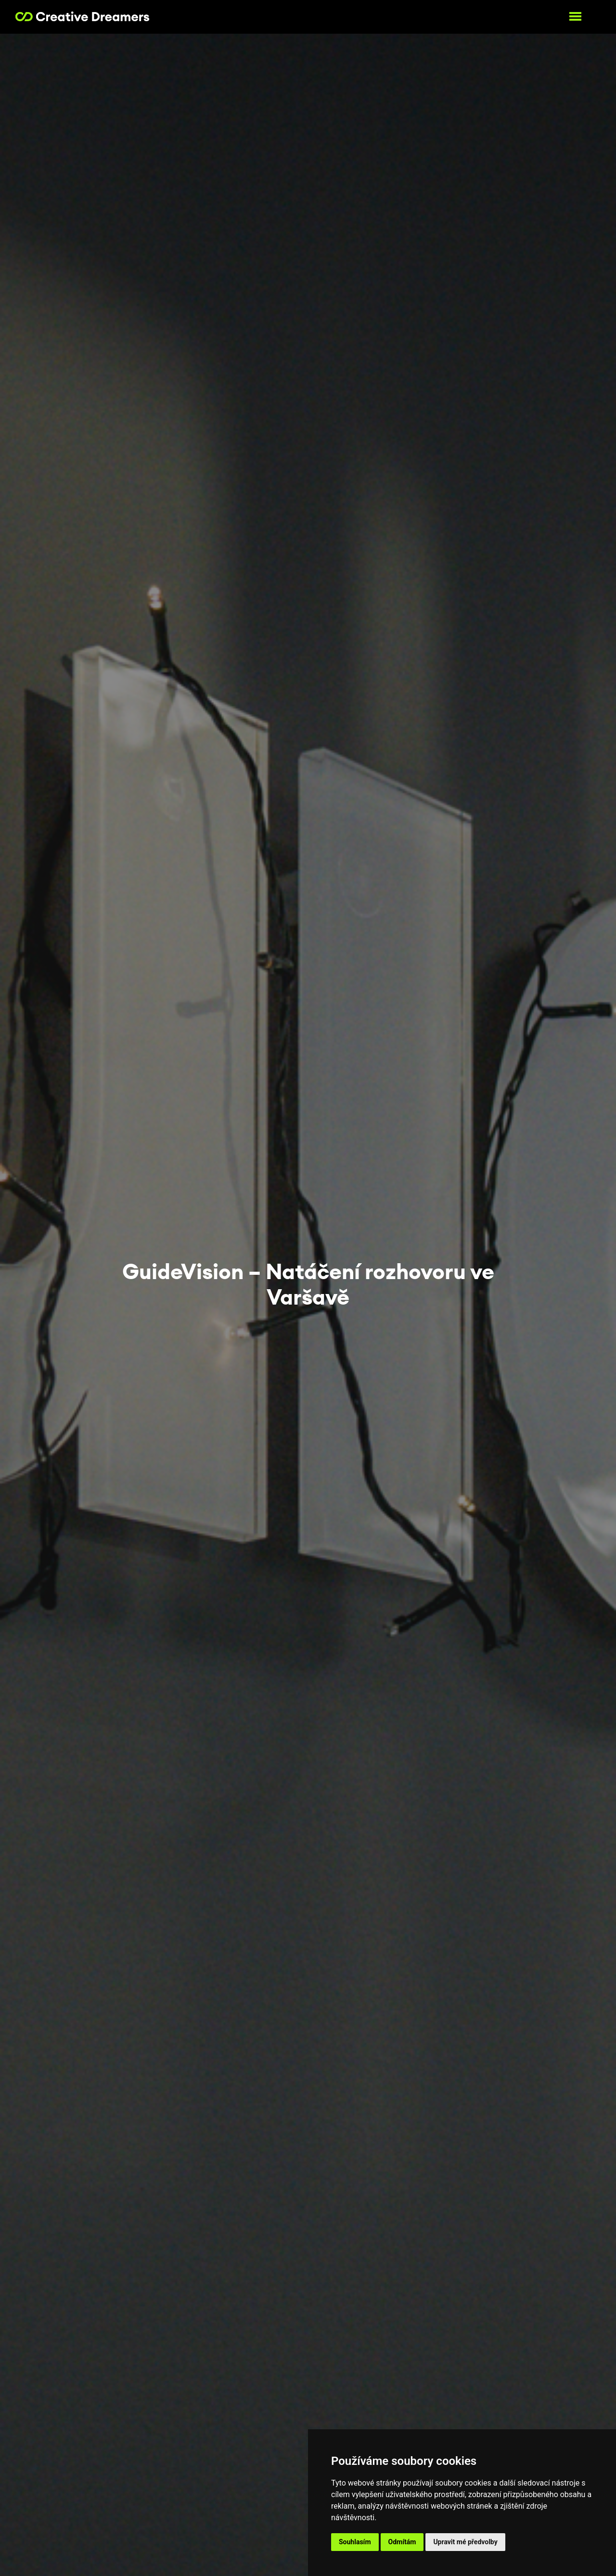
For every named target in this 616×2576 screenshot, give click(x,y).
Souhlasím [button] (355, 2542)
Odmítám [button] (402, 2542)
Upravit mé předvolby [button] (465, 2542)
